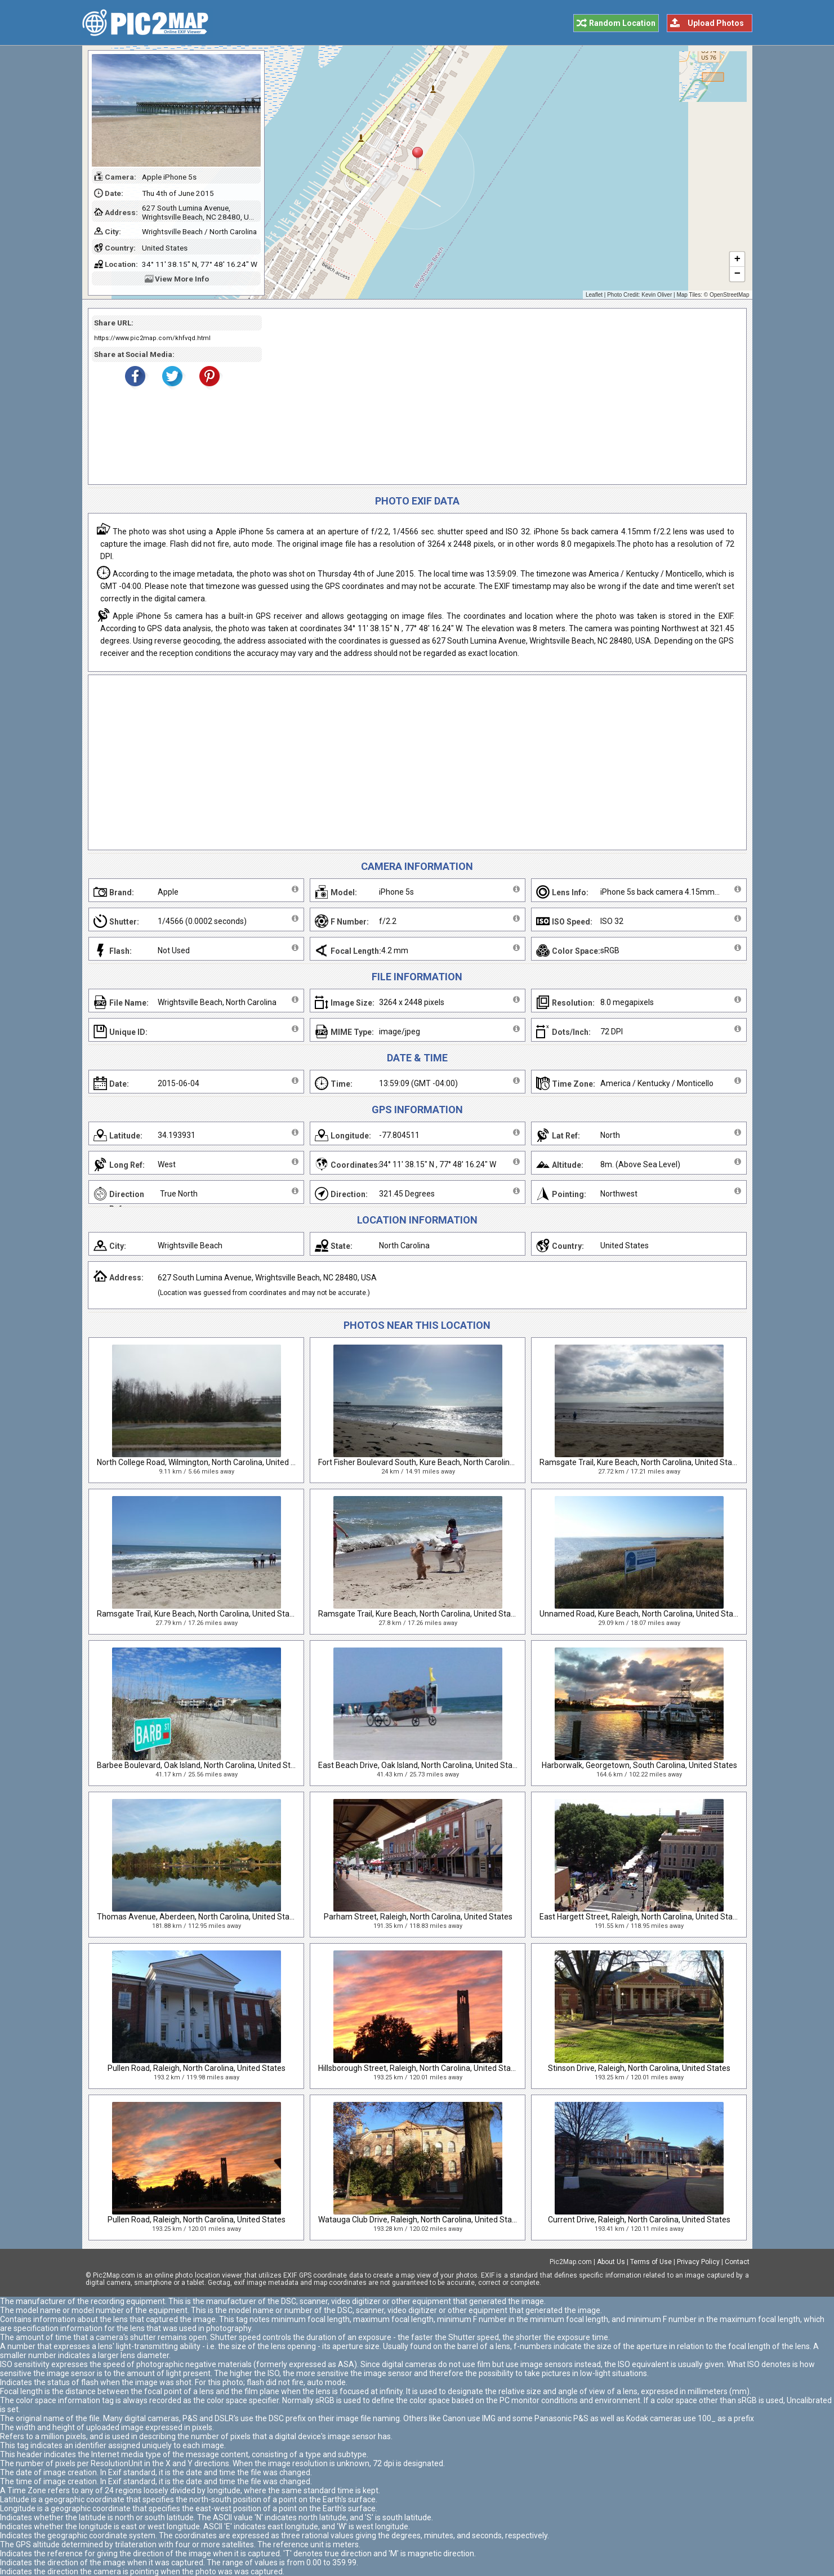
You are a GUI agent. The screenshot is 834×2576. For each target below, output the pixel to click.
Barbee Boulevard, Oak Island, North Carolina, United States (201, 1765)
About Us (611, 2262)
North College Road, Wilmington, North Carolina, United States (205, 1462)
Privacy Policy (698, 2262)
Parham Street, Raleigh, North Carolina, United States (418, 1916)
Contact (737, 2262)
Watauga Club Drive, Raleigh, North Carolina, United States (420, 2219)
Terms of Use (651, 2262)
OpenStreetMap (730, 295)
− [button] (737, 274)
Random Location (622, 23)
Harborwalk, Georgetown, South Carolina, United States (639, 1765)
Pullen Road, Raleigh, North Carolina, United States (197, 2068)
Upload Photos (716, 23)
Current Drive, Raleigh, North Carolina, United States (639, 2219)
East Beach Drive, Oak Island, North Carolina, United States (421, 1765)
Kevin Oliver (656, 295)
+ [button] (737, 259)
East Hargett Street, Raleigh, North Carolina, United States (641, 1916)
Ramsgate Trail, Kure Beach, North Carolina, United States (641, 1462)
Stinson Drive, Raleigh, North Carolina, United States (639, 2068)
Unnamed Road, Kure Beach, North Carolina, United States (641, 1613)
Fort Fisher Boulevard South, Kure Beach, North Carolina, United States (442, 1462)
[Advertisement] (500, 396)
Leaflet (594, 295)
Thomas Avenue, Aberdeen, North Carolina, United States (199, 1916)
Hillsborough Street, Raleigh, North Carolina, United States (420, 2068)
